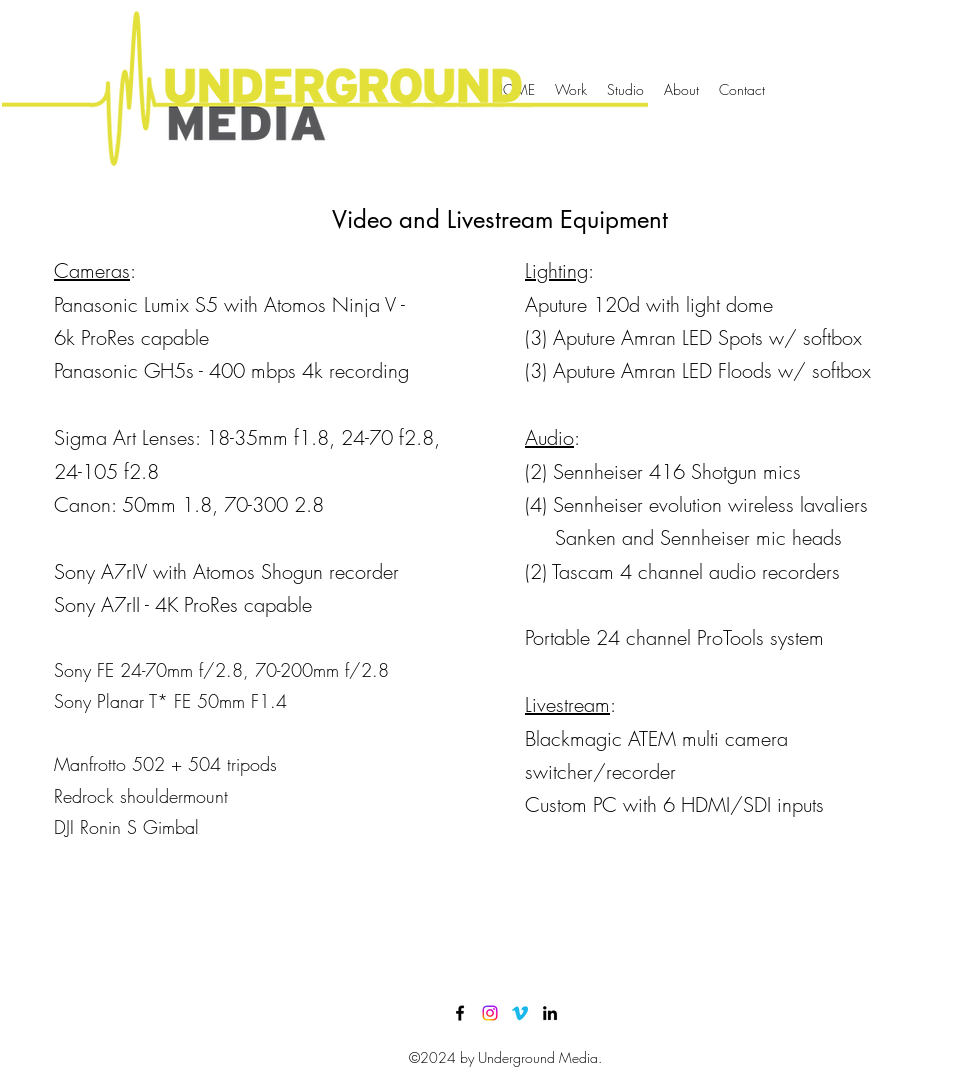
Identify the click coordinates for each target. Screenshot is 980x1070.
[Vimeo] (520, 1013)
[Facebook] (460, 1013)
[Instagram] (490, 1013)
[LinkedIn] (550, 1013)
